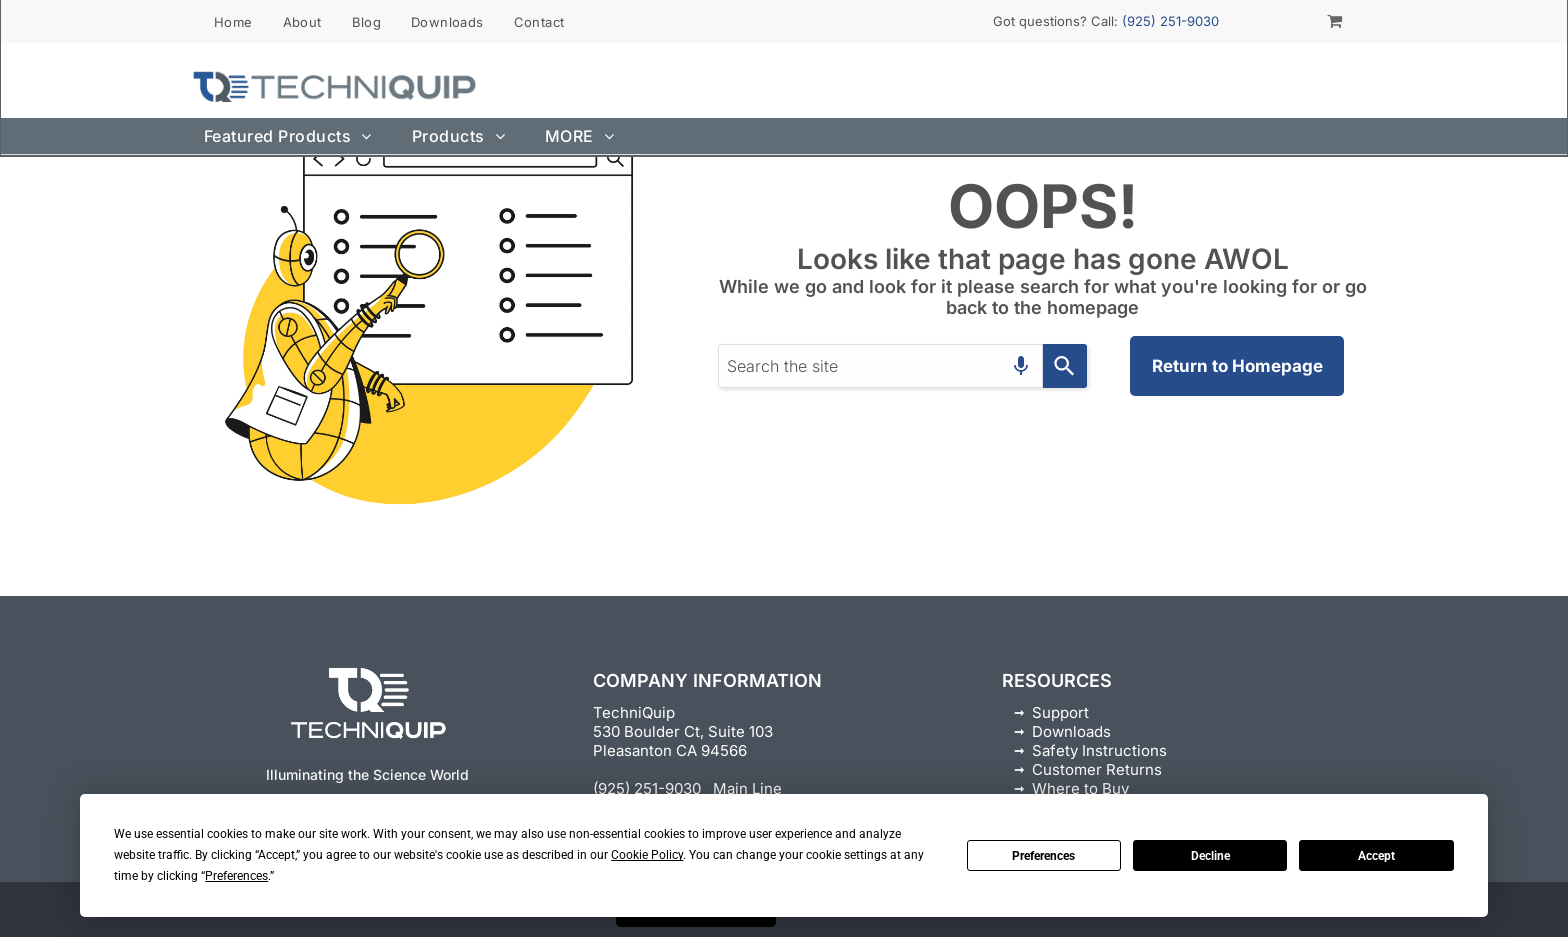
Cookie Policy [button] (647, 855)
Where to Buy (1080, 788)
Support (1060, 712)
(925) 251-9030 (1170, 21)
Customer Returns (1097, 769)
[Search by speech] (1021, 366)
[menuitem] (233, 21)
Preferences (1043, 856)
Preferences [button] (236, 876)
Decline (1210, 856)
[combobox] (880, 366)
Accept (1376, 856)
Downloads (1071, 731)
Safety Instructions (1099, 750)
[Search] (1065, 366)
